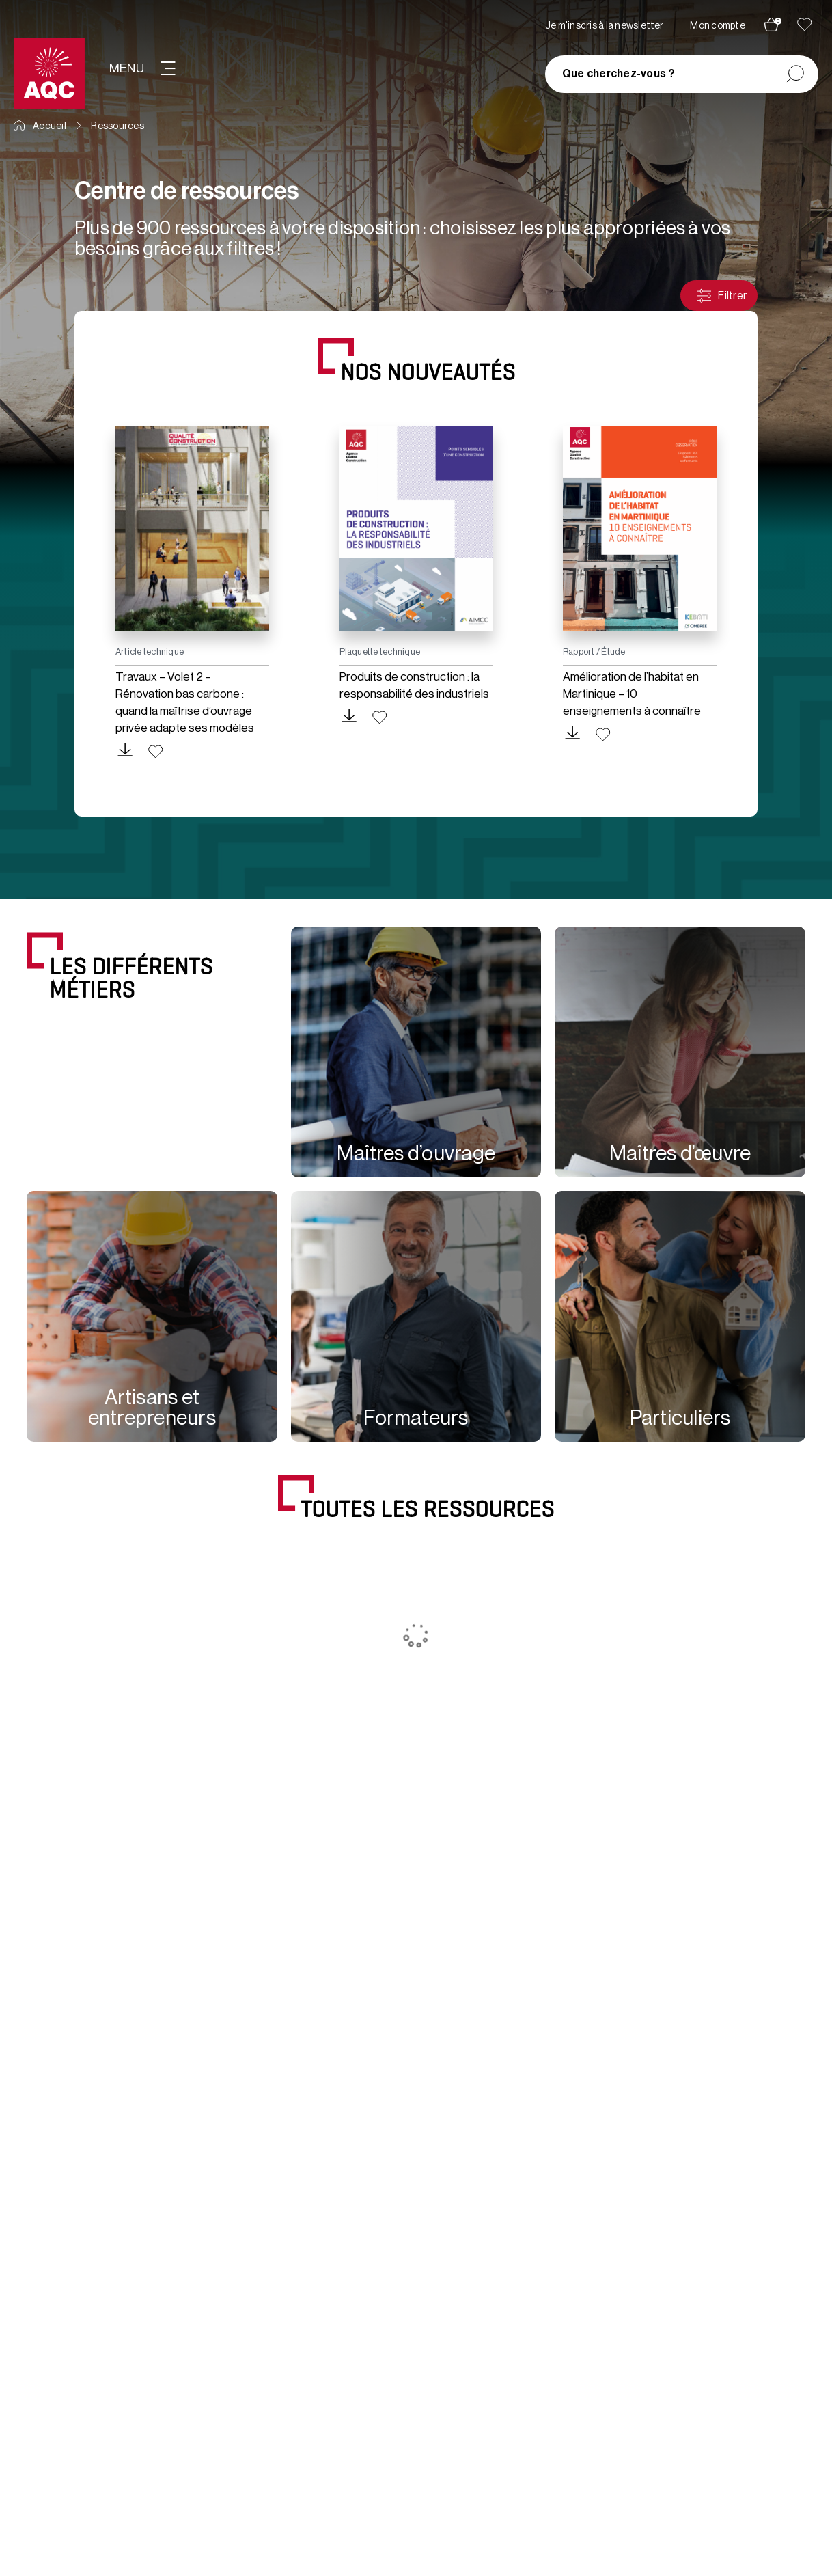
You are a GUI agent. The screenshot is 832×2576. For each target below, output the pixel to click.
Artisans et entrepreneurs (152, 1407)
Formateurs (415, 1418)
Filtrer (721, 296)
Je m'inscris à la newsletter (604, 26)
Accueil (40, 126)
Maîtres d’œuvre (680, 1153)
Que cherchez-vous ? (619, 73)
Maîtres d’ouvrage (416, 1153)
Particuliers (680, 1418)
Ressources (117, 126)
